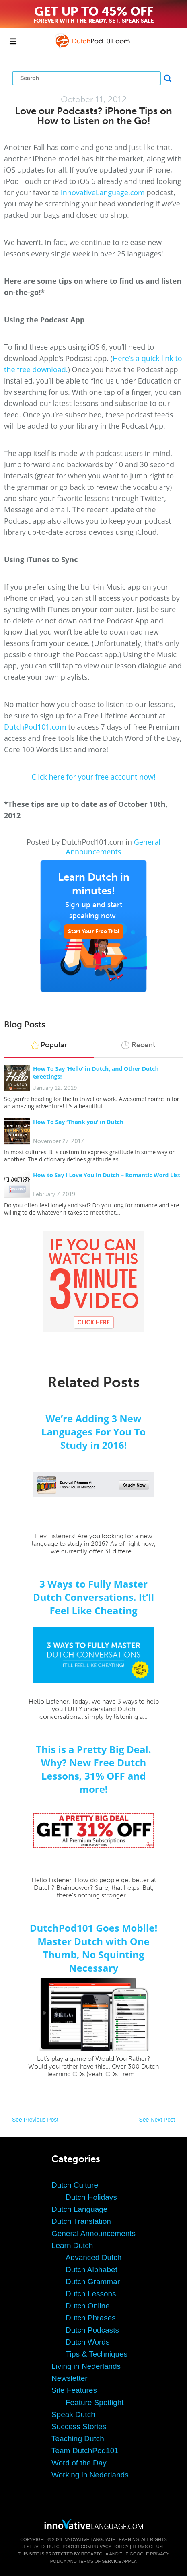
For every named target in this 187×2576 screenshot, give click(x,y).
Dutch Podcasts (92, 2330)
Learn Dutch (72, 2245)
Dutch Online (88, 2306)
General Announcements (113, 846)
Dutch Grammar (93, 2281)
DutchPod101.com (35, 727)
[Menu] (13, 41)
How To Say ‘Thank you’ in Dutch (78, 1122)
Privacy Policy (110, 2546)
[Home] (93, 46)
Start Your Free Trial (93, 931)
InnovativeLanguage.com (103, 192)
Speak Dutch (73, 2414)
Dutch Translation (81, 2221)
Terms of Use (149, 2546)
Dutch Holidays (91, 2197)
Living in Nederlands (86, 2366)
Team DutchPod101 (85, 2450)
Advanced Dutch (93, 2257)
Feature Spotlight (95, 2402)
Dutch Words (87, 2342)
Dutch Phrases (91, 2318)
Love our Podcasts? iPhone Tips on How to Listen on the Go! (93, 115)
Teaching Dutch (77, 2438)
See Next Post (157, 2119)
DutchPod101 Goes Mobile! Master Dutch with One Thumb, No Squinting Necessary (94, 1947)
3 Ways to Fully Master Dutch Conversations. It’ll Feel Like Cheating (93, 1597)
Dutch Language (79, 2209)
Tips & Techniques (96, 2354)
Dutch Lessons (91, 2293)
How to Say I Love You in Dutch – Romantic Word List (106, 1175)
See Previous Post (35, 2119)
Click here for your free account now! (93, 777)
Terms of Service (99, 2561)
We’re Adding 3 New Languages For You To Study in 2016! (93, 1432)
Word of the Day (79, 2462)
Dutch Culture (74, 2185)
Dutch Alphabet (91, 2269)
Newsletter (69, 2378)
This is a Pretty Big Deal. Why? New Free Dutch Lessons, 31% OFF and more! (93, 1769)
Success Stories (78, 2426)
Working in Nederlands (90, 2475)
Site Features (74, 2390)
